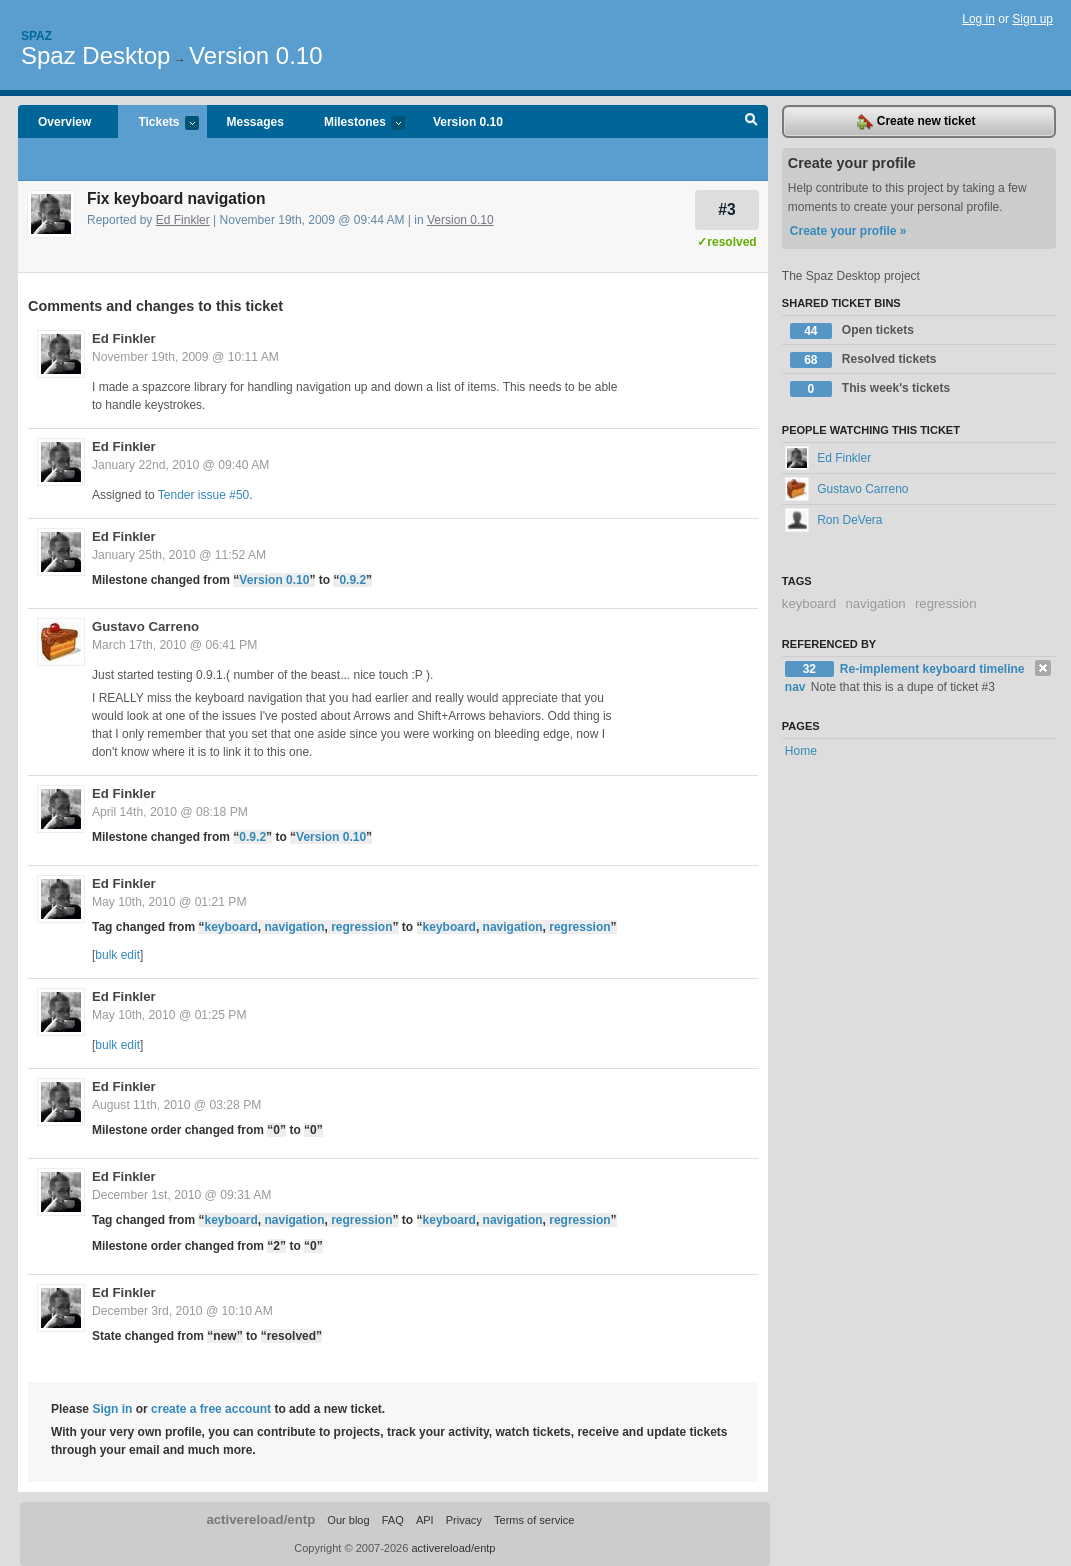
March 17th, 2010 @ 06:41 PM (174, 645)
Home (801, 751)
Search (751, 122)
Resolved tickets (863, 360)
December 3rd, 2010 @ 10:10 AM (182, 1311)
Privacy (464, 1520)
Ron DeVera (834, 520)
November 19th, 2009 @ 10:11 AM (185, 357)
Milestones (354, 123)
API (425, 1520)
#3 (726, 209)
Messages (255, 122)
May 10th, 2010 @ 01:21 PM (169, 902)
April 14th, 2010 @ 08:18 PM (170, 812)
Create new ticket (916, 122)
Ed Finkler (183, 220)
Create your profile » (848, 231)
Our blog (348, 1520)
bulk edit (117, 955)
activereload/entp (260, 1519)
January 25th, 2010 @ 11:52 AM (179, 555)
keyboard (230, 927)
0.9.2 (352, 580)
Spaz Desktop (95, 55)
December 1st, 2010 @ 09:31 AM (181, 1195)
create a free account (211, 1409)
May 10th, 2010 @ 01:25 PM (169, 1015)
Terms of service (534, 1520)
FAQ (393, 1520)
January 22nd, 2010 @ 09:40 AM (180, 465)
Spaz (36, 36)
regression (361, 927)
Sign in (112, 1409)
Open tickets (852, 331)
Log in (978, 19)
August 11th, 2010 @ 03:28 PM (176, 1105)
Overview (64, 122)
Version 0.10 (255, 55)
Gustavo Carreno (145, 626)
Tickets (158, 123)
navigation (294, 927)
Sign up (1032, 19)
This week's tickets (870, 389)
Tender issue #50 (203, 495)
